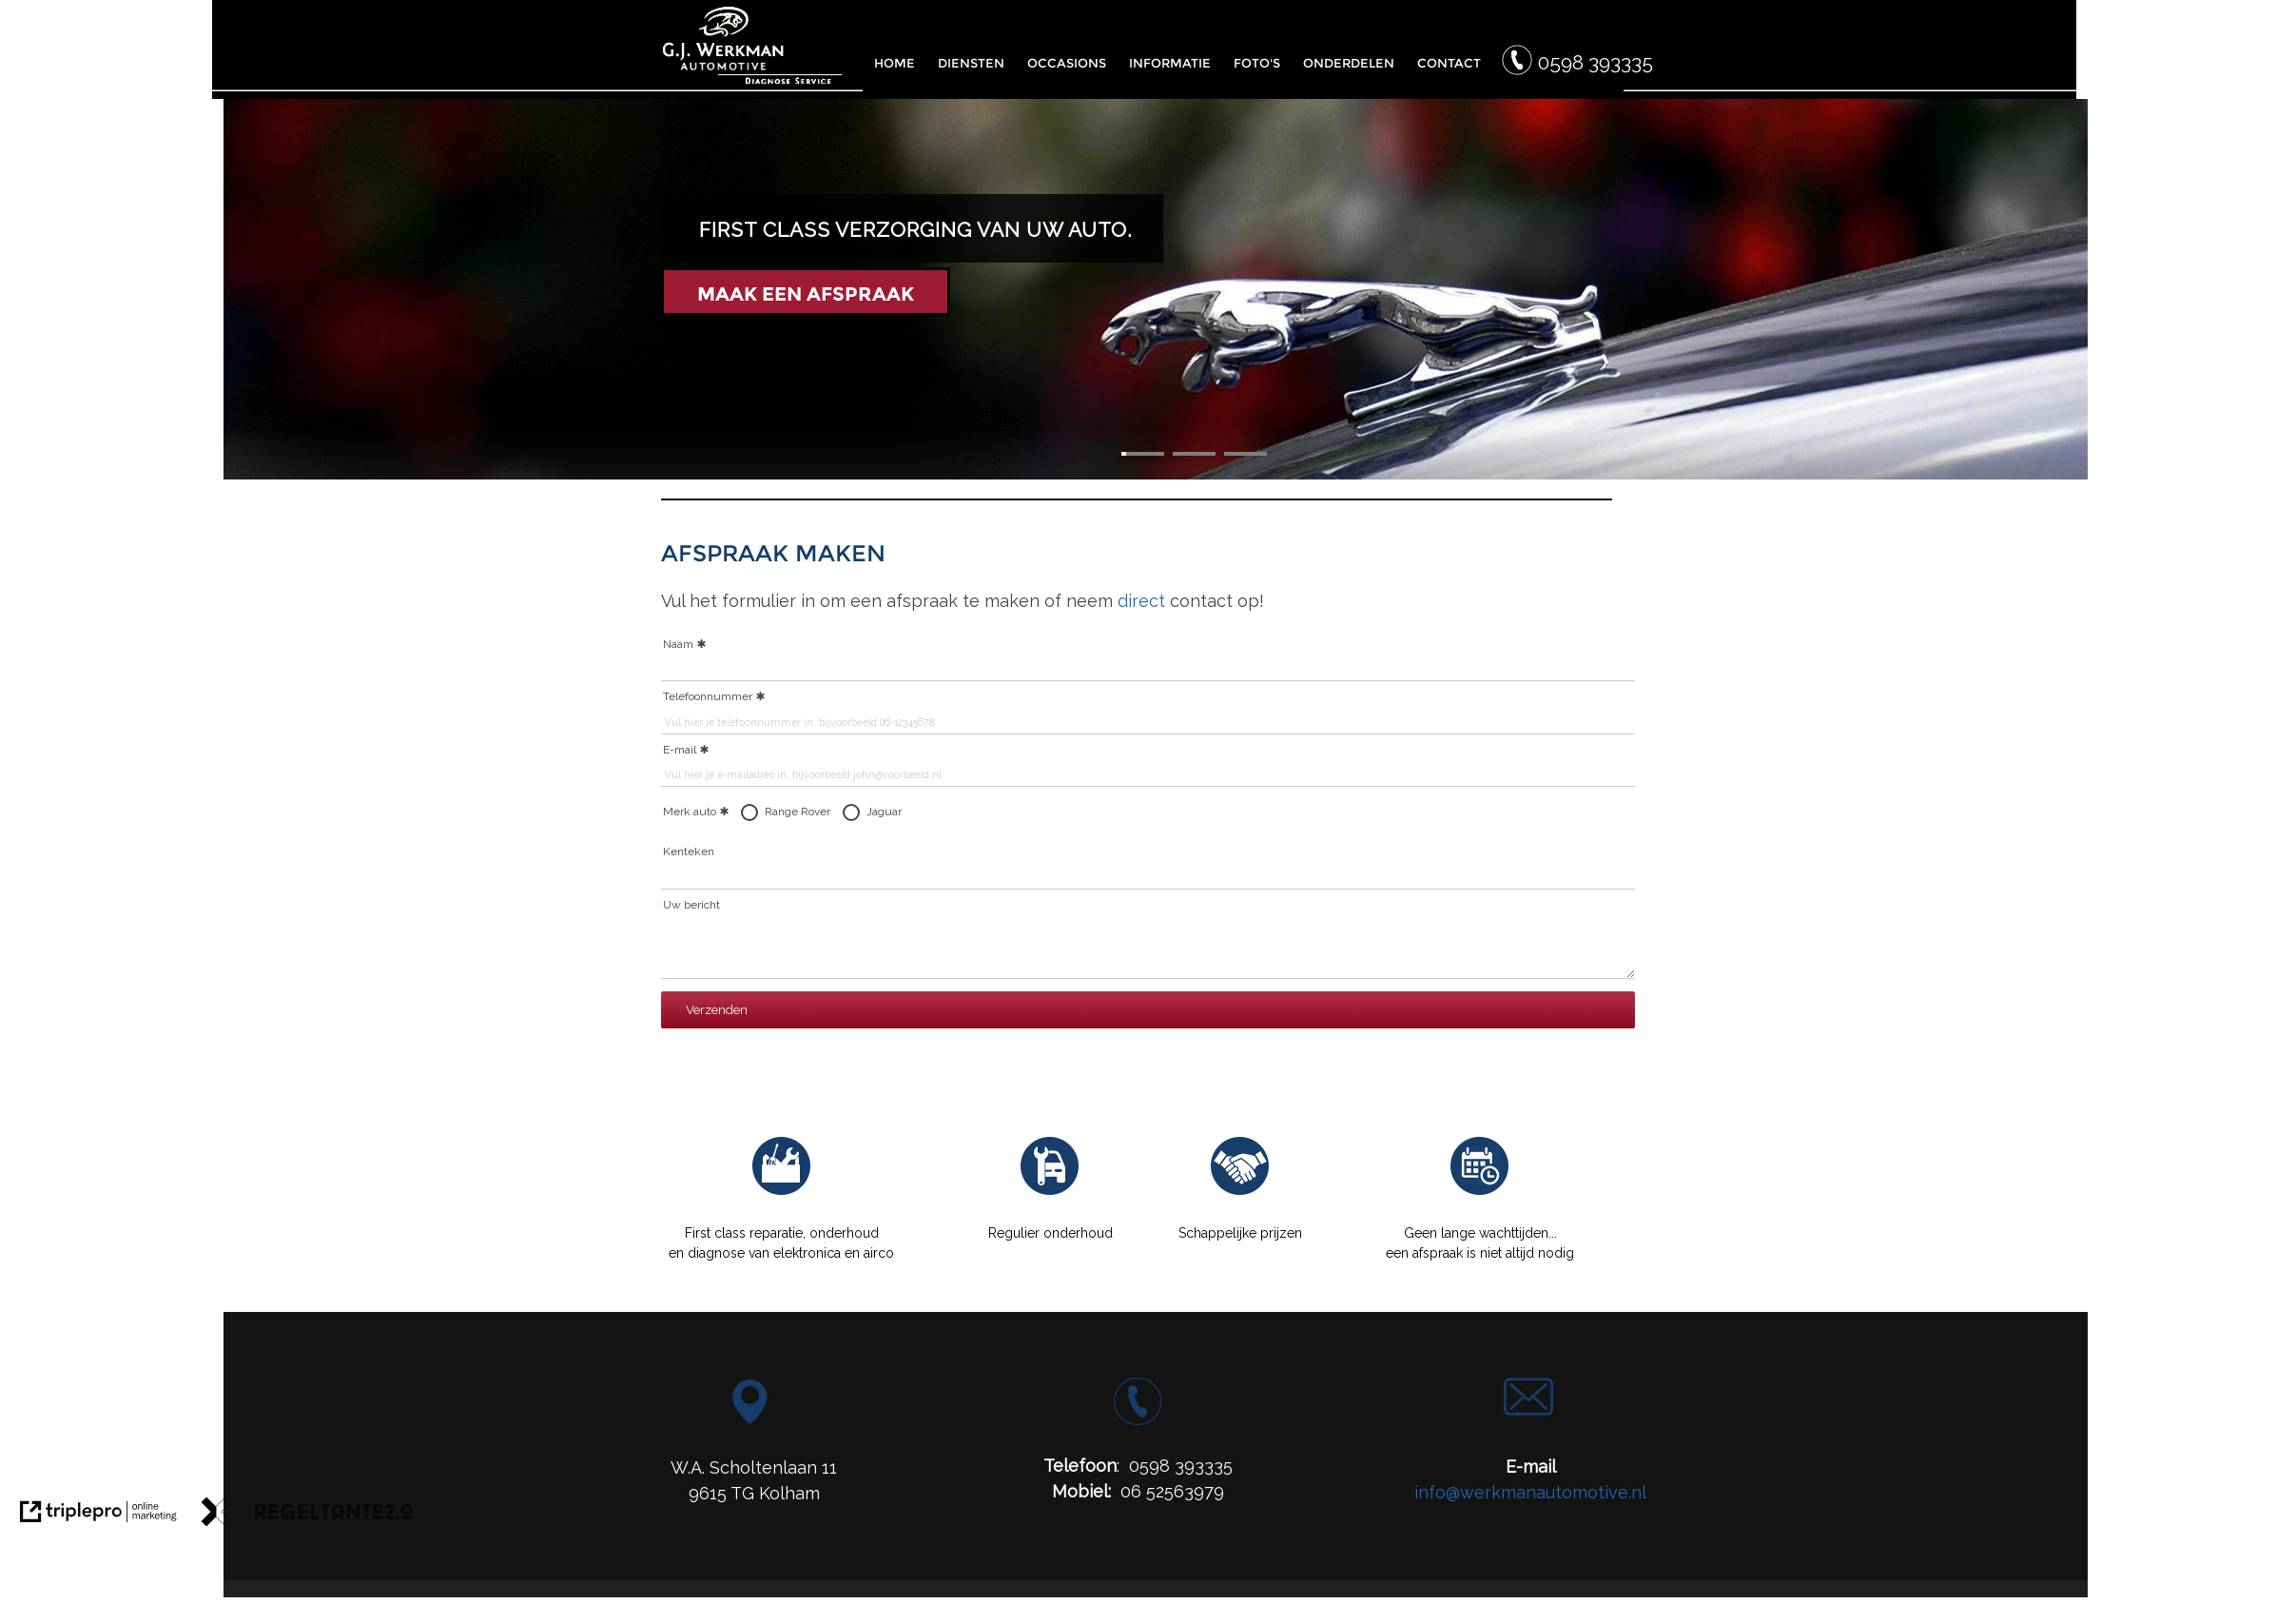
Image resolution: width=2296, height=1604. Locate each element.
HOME (894, 62)
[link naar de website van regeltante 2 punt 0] (307, 1515)
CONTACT (1449, 62)
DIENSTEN (971, 62)
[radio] (749, 812)
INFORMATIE (1170, 62)
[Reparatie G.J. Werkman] (781, 1192)
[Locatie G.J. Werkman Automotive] (750, 1418)
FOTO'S (1257, 62)
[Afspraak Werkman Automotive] (1480, 1192)
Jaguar (884, 811)
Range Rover (797, 811)
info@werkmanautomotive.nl (1530, 1492)
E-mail (679, 749)
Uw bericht (691, 904)
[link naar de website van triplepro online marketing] (98, 1515)
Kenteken (688, 851)
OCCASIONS (1066, 62)
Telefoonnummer (707, 696)
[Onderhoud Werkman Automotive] (1050, 1192)
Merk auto (696, 812)
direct (1141, 601)
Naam (678, 644)
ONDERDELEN (1348, 62)
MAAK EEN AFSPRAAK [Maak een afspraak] (805, 294)
